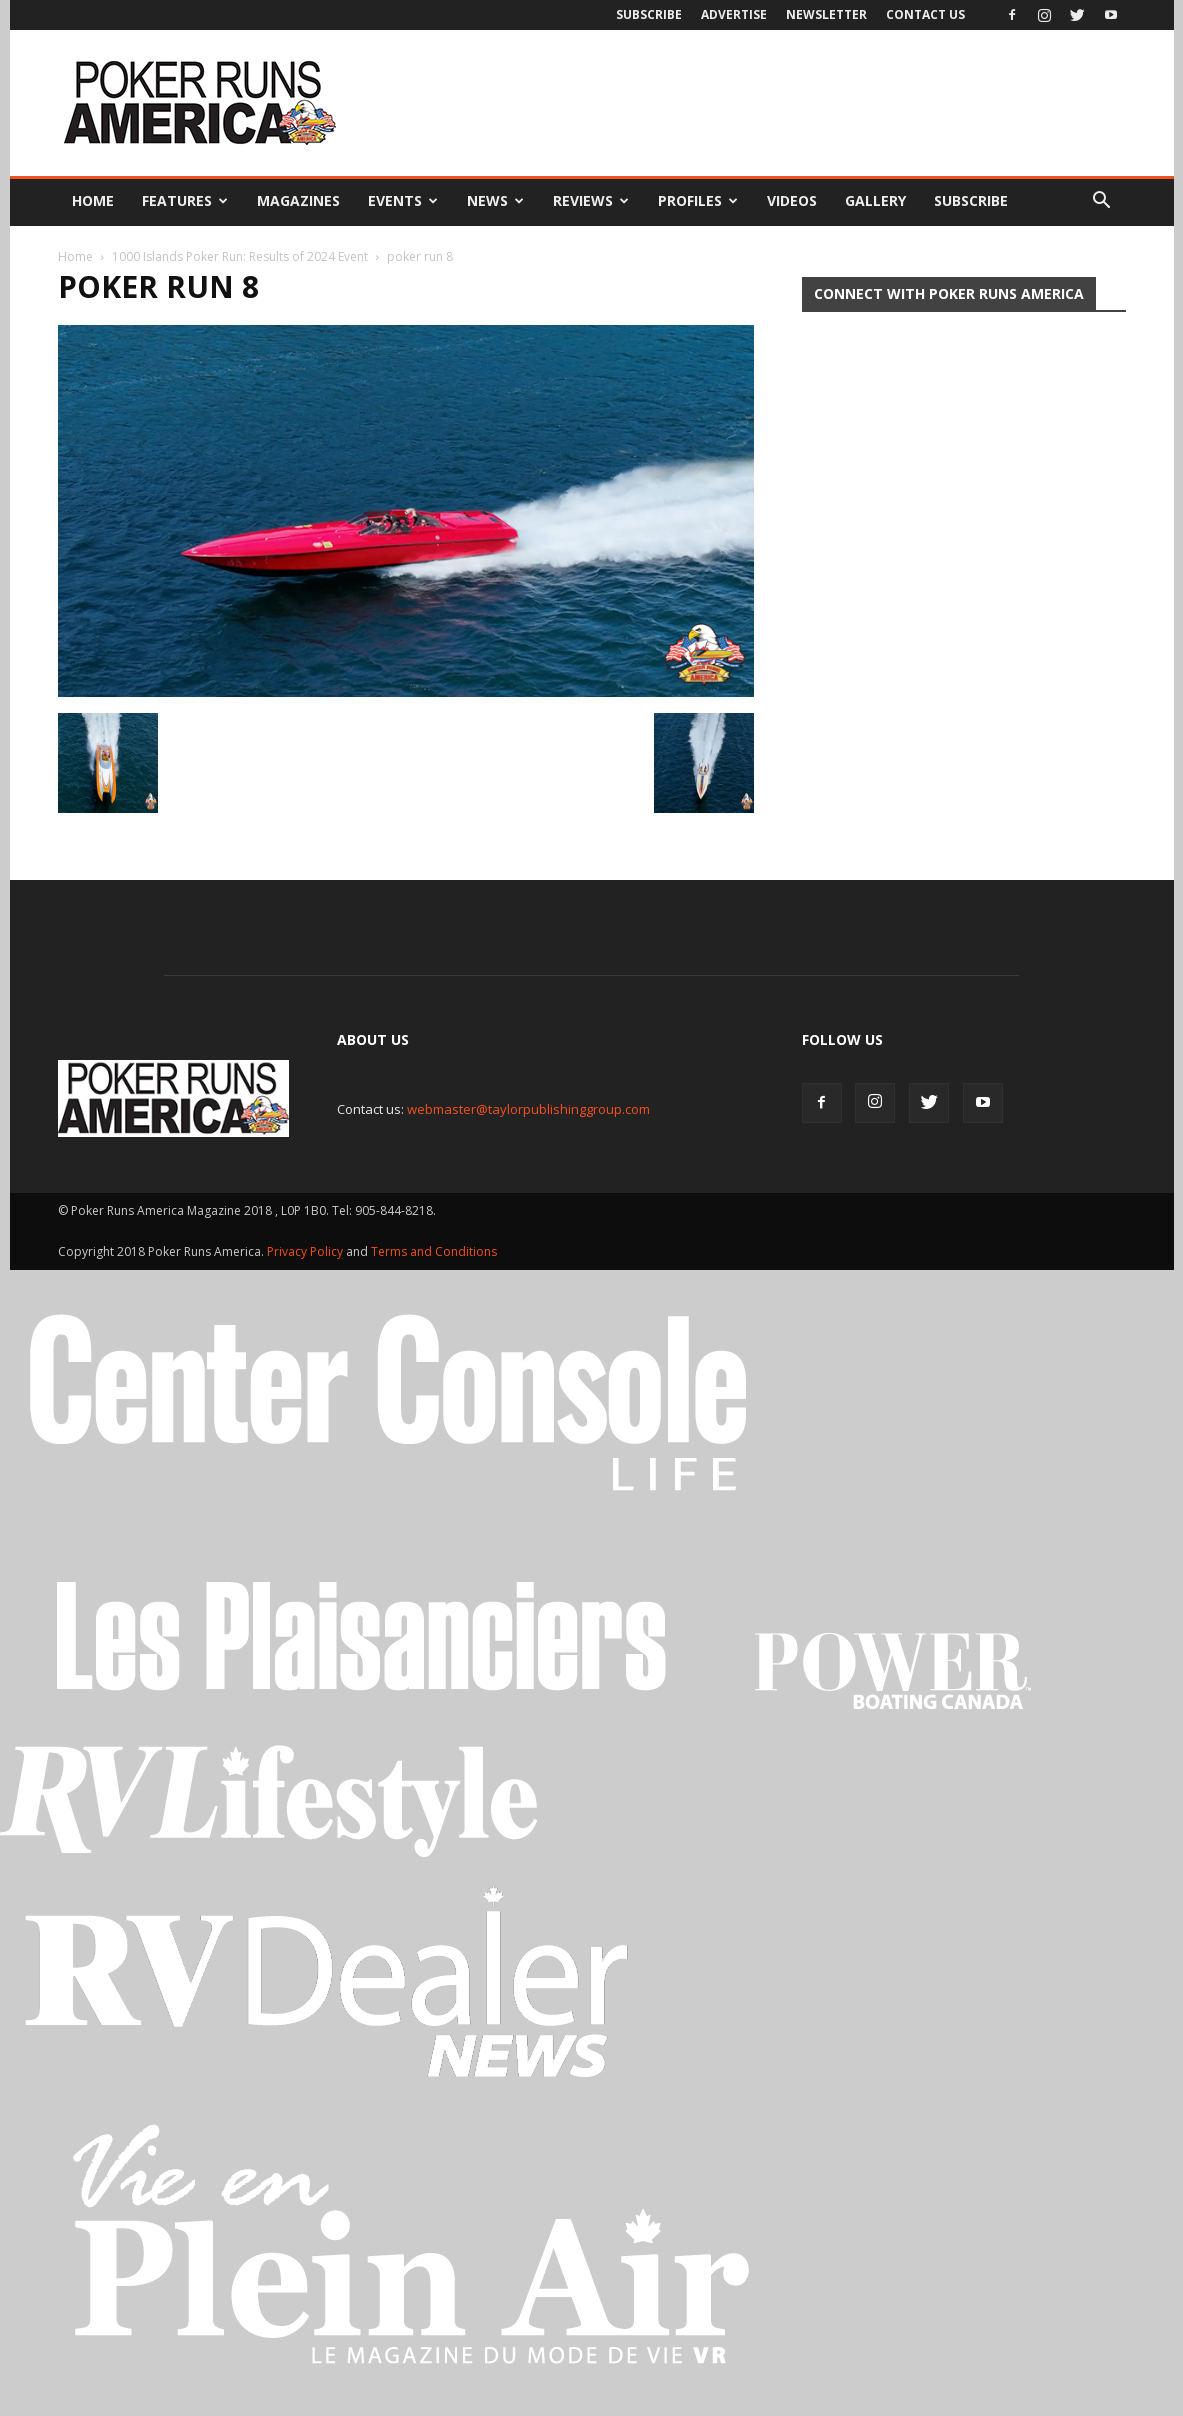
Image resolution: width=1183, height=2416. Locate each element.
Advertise (734, 14)
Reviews (591, 200)
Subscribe (649, 14)
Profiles (698, 200)
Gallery (875, 200)
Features (185, 200)
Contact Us (925, 14)
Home (93, 200)
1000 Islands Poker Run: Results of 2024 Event (240, 256)
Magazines (298, 200)
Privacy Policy (306, 1251)
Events (403, 200)
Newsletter (826, 14)
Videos (792, 200)
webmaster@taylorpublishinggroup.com (528, 1109)
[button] (1102, 201)
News (495, 200)
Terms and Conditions (434, 1251)
